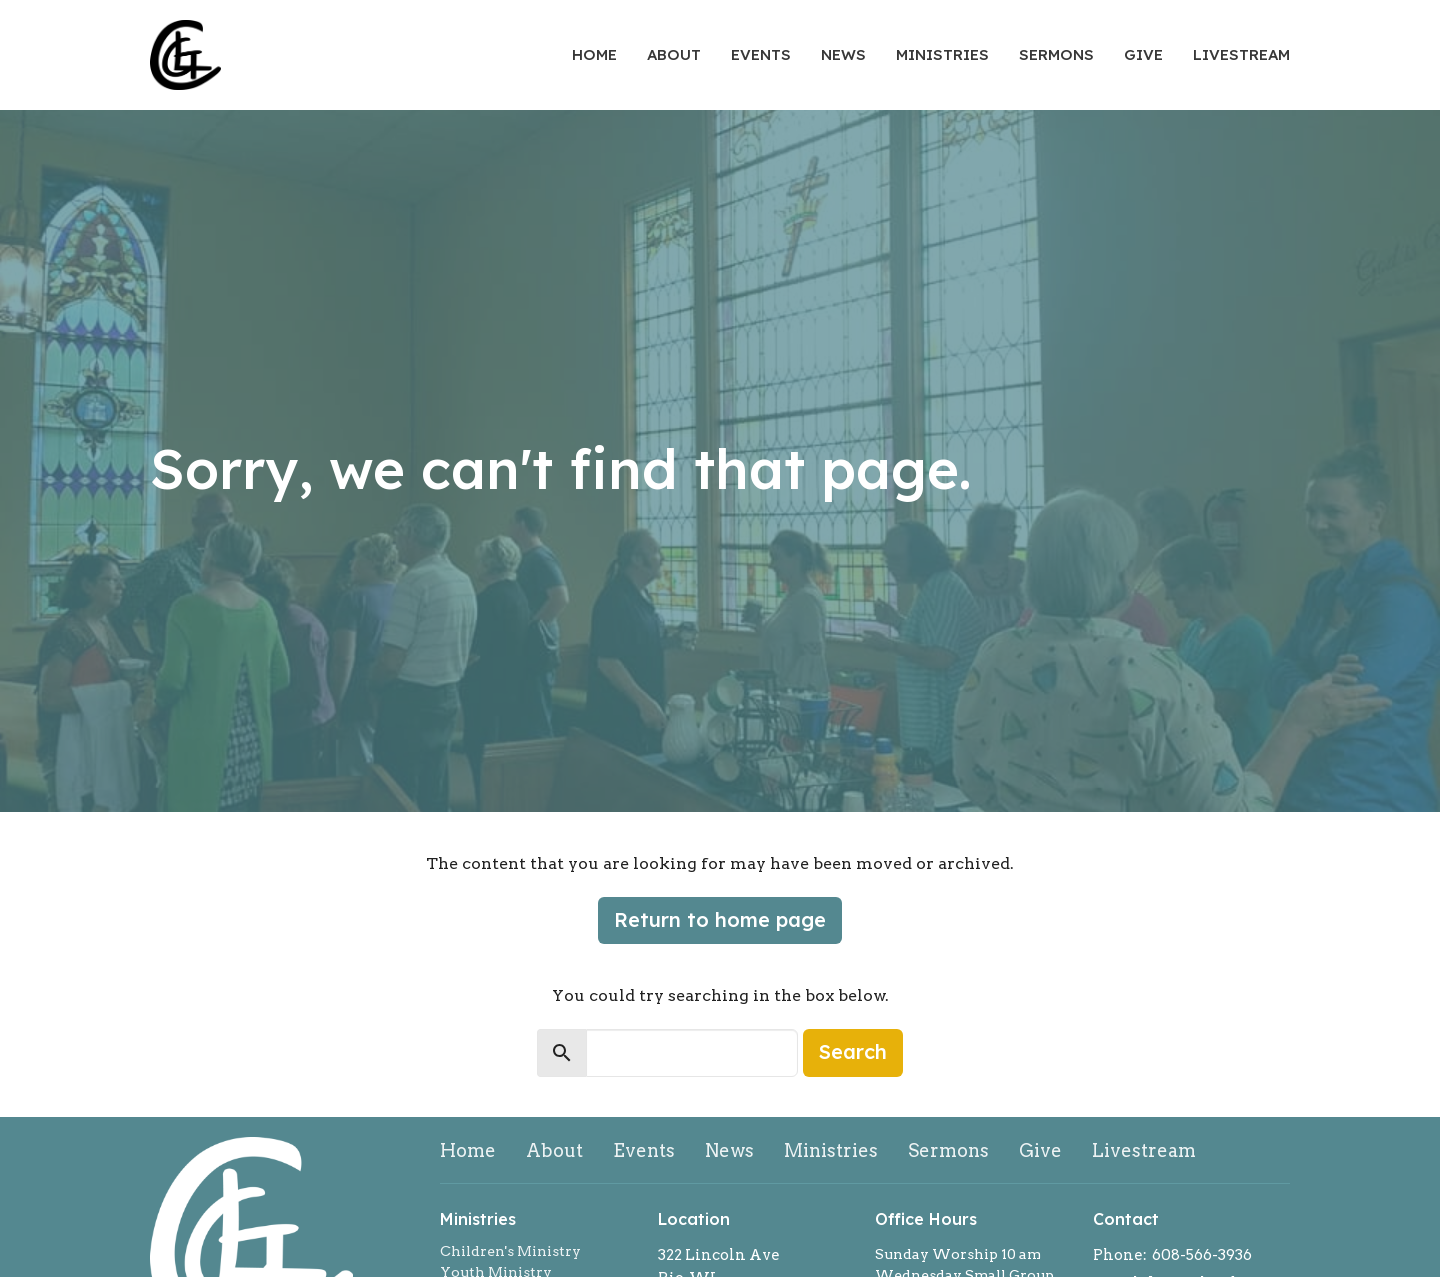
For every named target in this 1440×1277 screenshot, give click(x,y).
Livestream (1241, 54)
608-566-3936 (1202, 1255)
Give (1143, 54)
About (674, 54)
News (843, 54)
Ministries (942, 54)
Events (761, 54)
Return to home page (720, 919)
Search (853, 1051)
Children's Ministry (510, 1251)
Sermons (1056, 54)
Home (594, 54)
